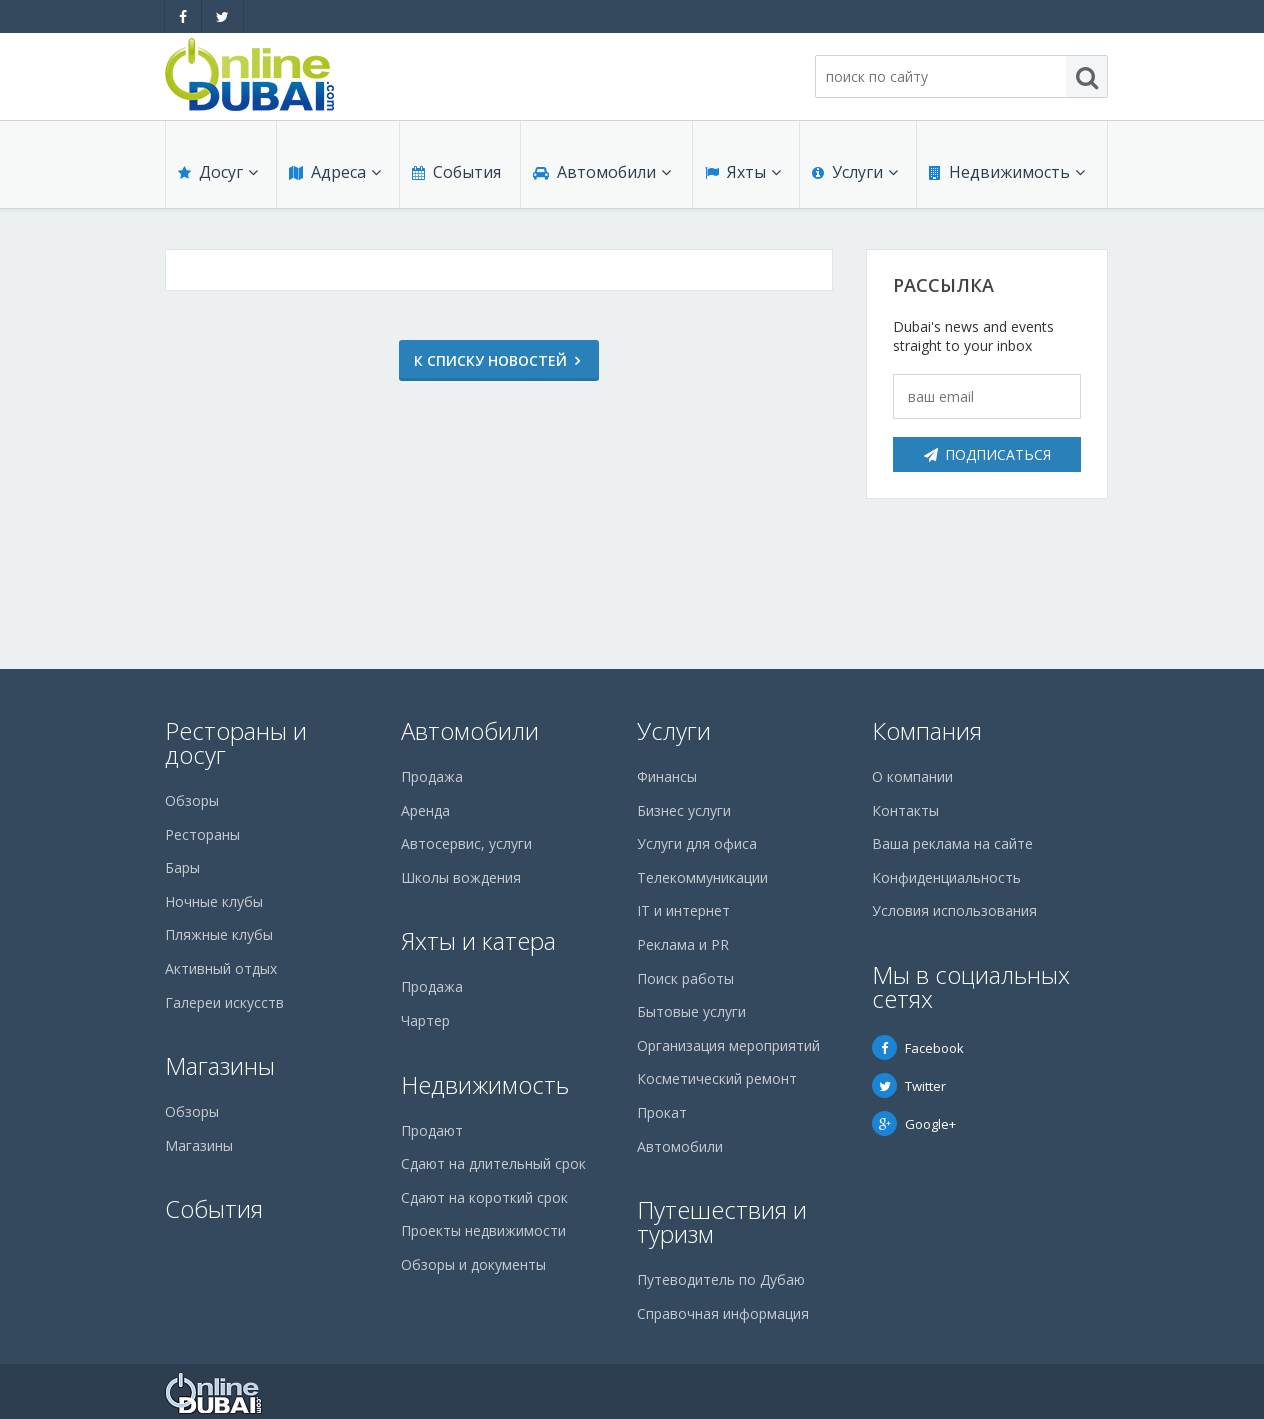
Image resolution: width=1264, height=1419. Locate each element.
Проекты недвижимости (483, 1230)
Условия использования (954, 910)
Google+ (914, 1124)
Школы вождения (461, 877)
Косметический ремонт (717, 1078)
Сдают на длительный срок (493, 1163)
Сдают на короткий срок (484, 1197)
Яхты (743, 172)
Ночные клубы (214, 901)
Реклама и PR (683, 944)
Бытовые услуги (691, 1011)
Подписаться (987, 454)
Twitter (909, 1086)
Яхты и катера (478, 940)
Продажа (432, 776)
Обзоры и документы (473, 1264)
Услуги (855, 172)
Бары (182, 867)
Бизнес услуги (684, 810)
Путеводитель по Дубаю (721, 1279)
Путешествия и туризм (722, 1221)
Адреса (335, 172)
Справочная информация (723, 1313)
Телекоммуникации (702, 877)
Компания (927, 730)
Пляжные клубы (219, 934)
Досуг (218, 172)
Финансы (667, 776)
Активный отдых (221, 968)
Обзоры (192, 800)
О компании (912, 776)
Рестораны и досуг (236, 742)
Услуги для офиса (697, 843)
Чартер (425, 1020)
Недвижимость (1007, 172)
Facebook (918, 1048)
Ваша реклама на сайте (952, 843)
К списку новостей (490, 360)
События (456, 172)
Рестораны (202, 834)
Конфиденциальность (946, 877)
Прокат (662, 1112)
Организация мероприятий (728, 1045)
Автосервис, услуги (466, 843)
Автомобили (602, 172)
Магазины (220, 1065)
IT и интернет (683, 910)
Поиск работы (685, 978)
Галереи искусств (224, 1002)
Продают (432, 1130)
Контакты (905, 810)
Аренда (425, 810)
